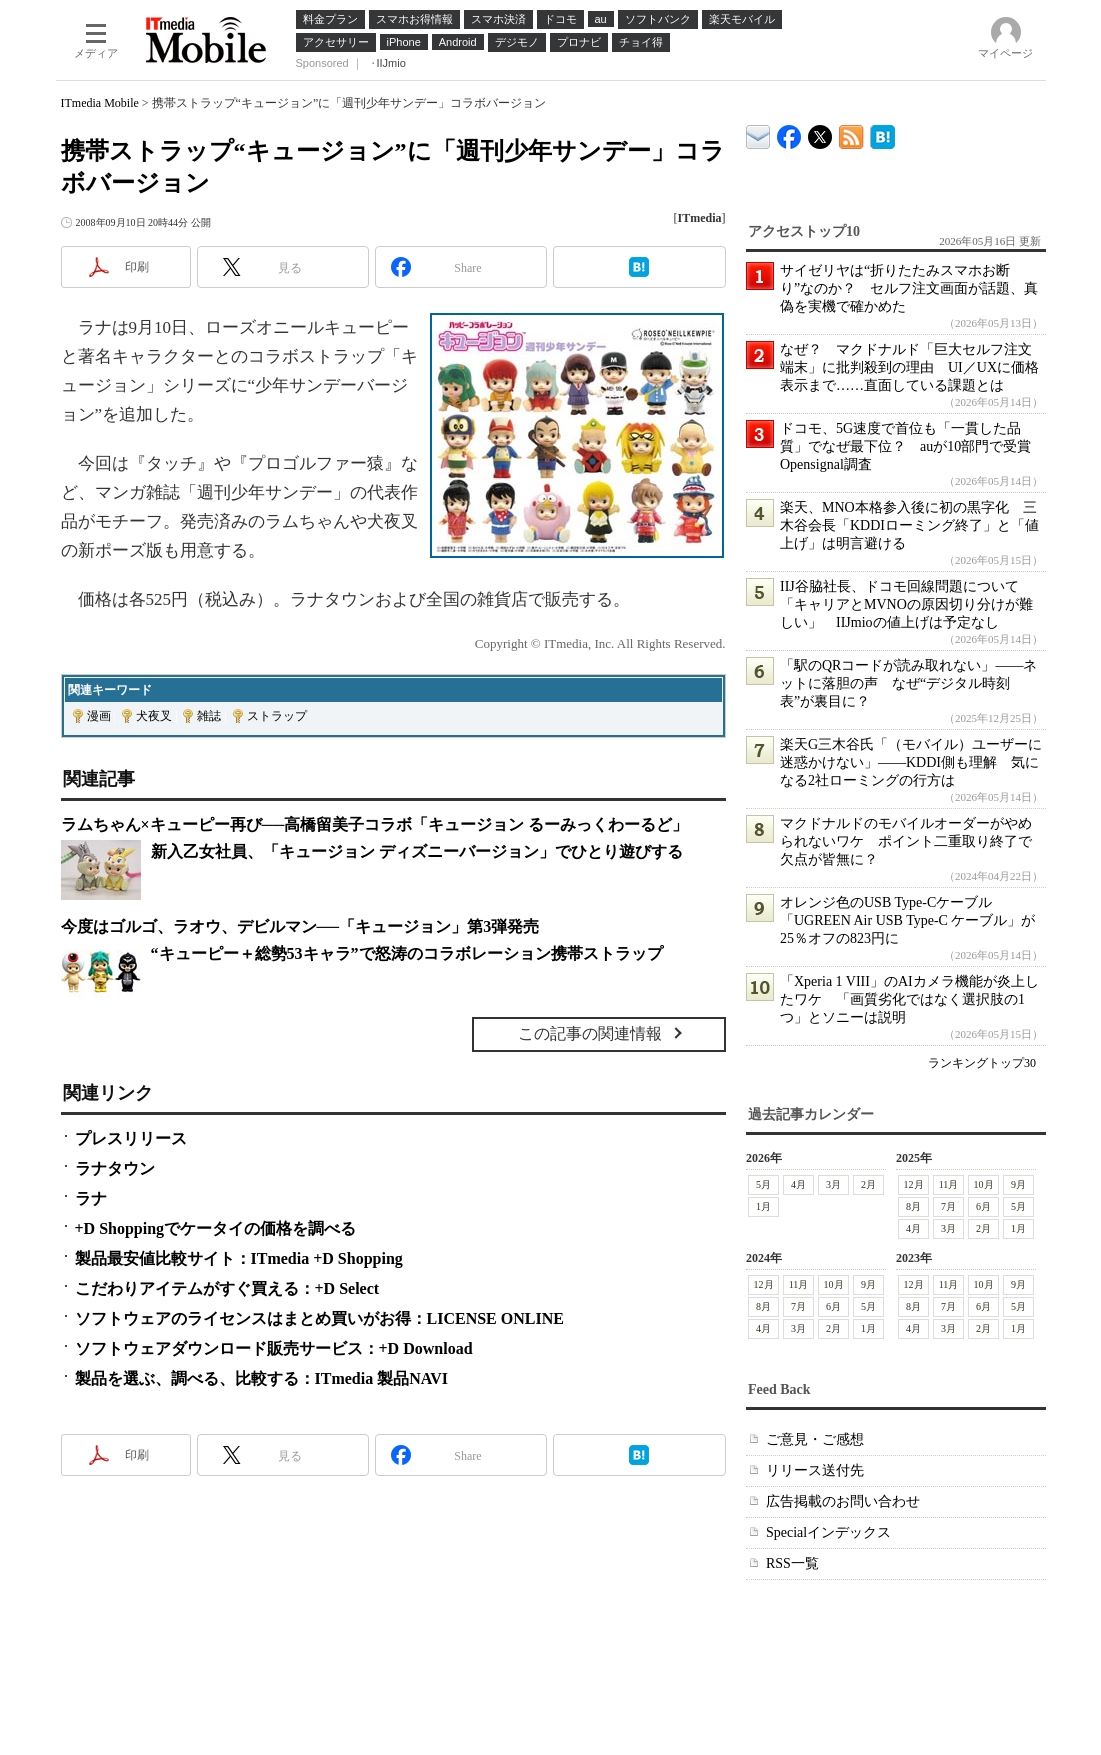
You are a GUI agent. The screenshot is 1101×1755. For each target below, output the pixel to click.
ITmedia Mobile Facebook (789, 132)
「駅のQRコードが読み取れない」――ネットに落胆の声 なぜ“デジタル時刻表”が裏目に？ (908, 683)
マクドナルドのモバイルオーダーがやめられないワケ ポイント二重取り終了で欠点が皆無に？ (906, 841)
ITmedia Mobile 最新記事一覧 (851, 133)
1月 (763, 1206)
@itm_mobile (820, 132)
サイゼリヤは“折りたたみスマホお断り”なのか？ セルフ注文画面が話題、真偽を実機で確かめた (909, 288)
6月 (983, 1206)
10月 (983, 1184)
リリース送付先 (815, 1470)
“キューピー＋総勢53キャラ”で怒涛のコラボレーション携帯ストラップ (407, 953)
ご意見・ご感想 (815, 1439)
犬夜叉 (154, 716)
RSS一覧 (792, 1563)
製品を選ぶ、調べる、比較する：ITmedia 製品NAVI (262, 1378)
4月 (798, 1184)
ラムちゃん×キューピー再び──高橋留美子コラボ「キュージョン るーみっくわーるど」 (375, 824)
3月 (833, 1184)
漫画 (99, 716)
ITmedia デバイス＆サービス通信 (758, 133)
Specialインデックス (828, 1532)
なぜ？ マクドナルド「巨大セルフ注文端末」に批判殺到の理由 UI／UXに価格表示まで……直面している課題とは (909, 367)
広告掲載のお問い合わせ (843, 1501)
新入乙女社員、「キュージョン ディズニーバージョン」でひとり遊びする (417, 851)
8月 (913, 1206)
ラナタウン (115, 1168)
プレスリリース (131, 1138)
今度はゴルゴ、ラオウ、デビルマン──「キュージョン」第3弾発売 (300, 926)
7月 (948, 1206)
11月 (948, 1184)
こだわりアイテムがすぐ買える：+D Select (227, 1288)
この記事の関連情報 (590, 1033)
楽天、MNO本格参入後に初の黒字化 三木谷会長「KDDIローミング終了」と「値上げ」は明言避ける (909, 525)
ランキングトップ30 (982, 1063)
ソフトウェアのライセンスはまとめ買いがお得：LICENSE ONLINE (319, 1318)
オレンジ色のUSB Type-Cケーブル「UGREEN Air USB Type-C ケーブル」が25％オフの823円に (907, 920)
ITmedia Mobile (100, 103)
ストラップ (277, 716)
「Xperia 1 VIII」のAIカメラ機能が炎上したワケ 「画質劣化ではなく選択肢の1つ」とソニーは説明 (909, 999)
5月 (763, 1184)
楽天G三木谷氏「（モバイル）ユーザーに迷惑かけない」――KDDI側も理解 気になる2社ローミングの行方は (911, 762)
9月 (1018, 1184)
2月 (868, 1184)
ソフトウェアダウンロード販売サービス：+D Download (274, 1348)
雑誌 (209, 716)
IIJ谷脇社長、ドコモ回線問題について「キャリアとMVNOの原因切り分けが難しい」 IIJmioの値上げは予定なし (906, 604)
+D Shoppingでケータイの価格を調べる (216, 1228)
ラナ (91, 1198)
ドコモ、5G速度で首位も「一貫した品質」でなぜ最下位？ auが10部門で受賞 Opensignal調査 (912, 446)
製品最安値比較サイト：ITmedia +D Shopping (239, 1258)
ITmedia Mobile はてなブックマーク (882, 133)
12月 (913, 1184)
